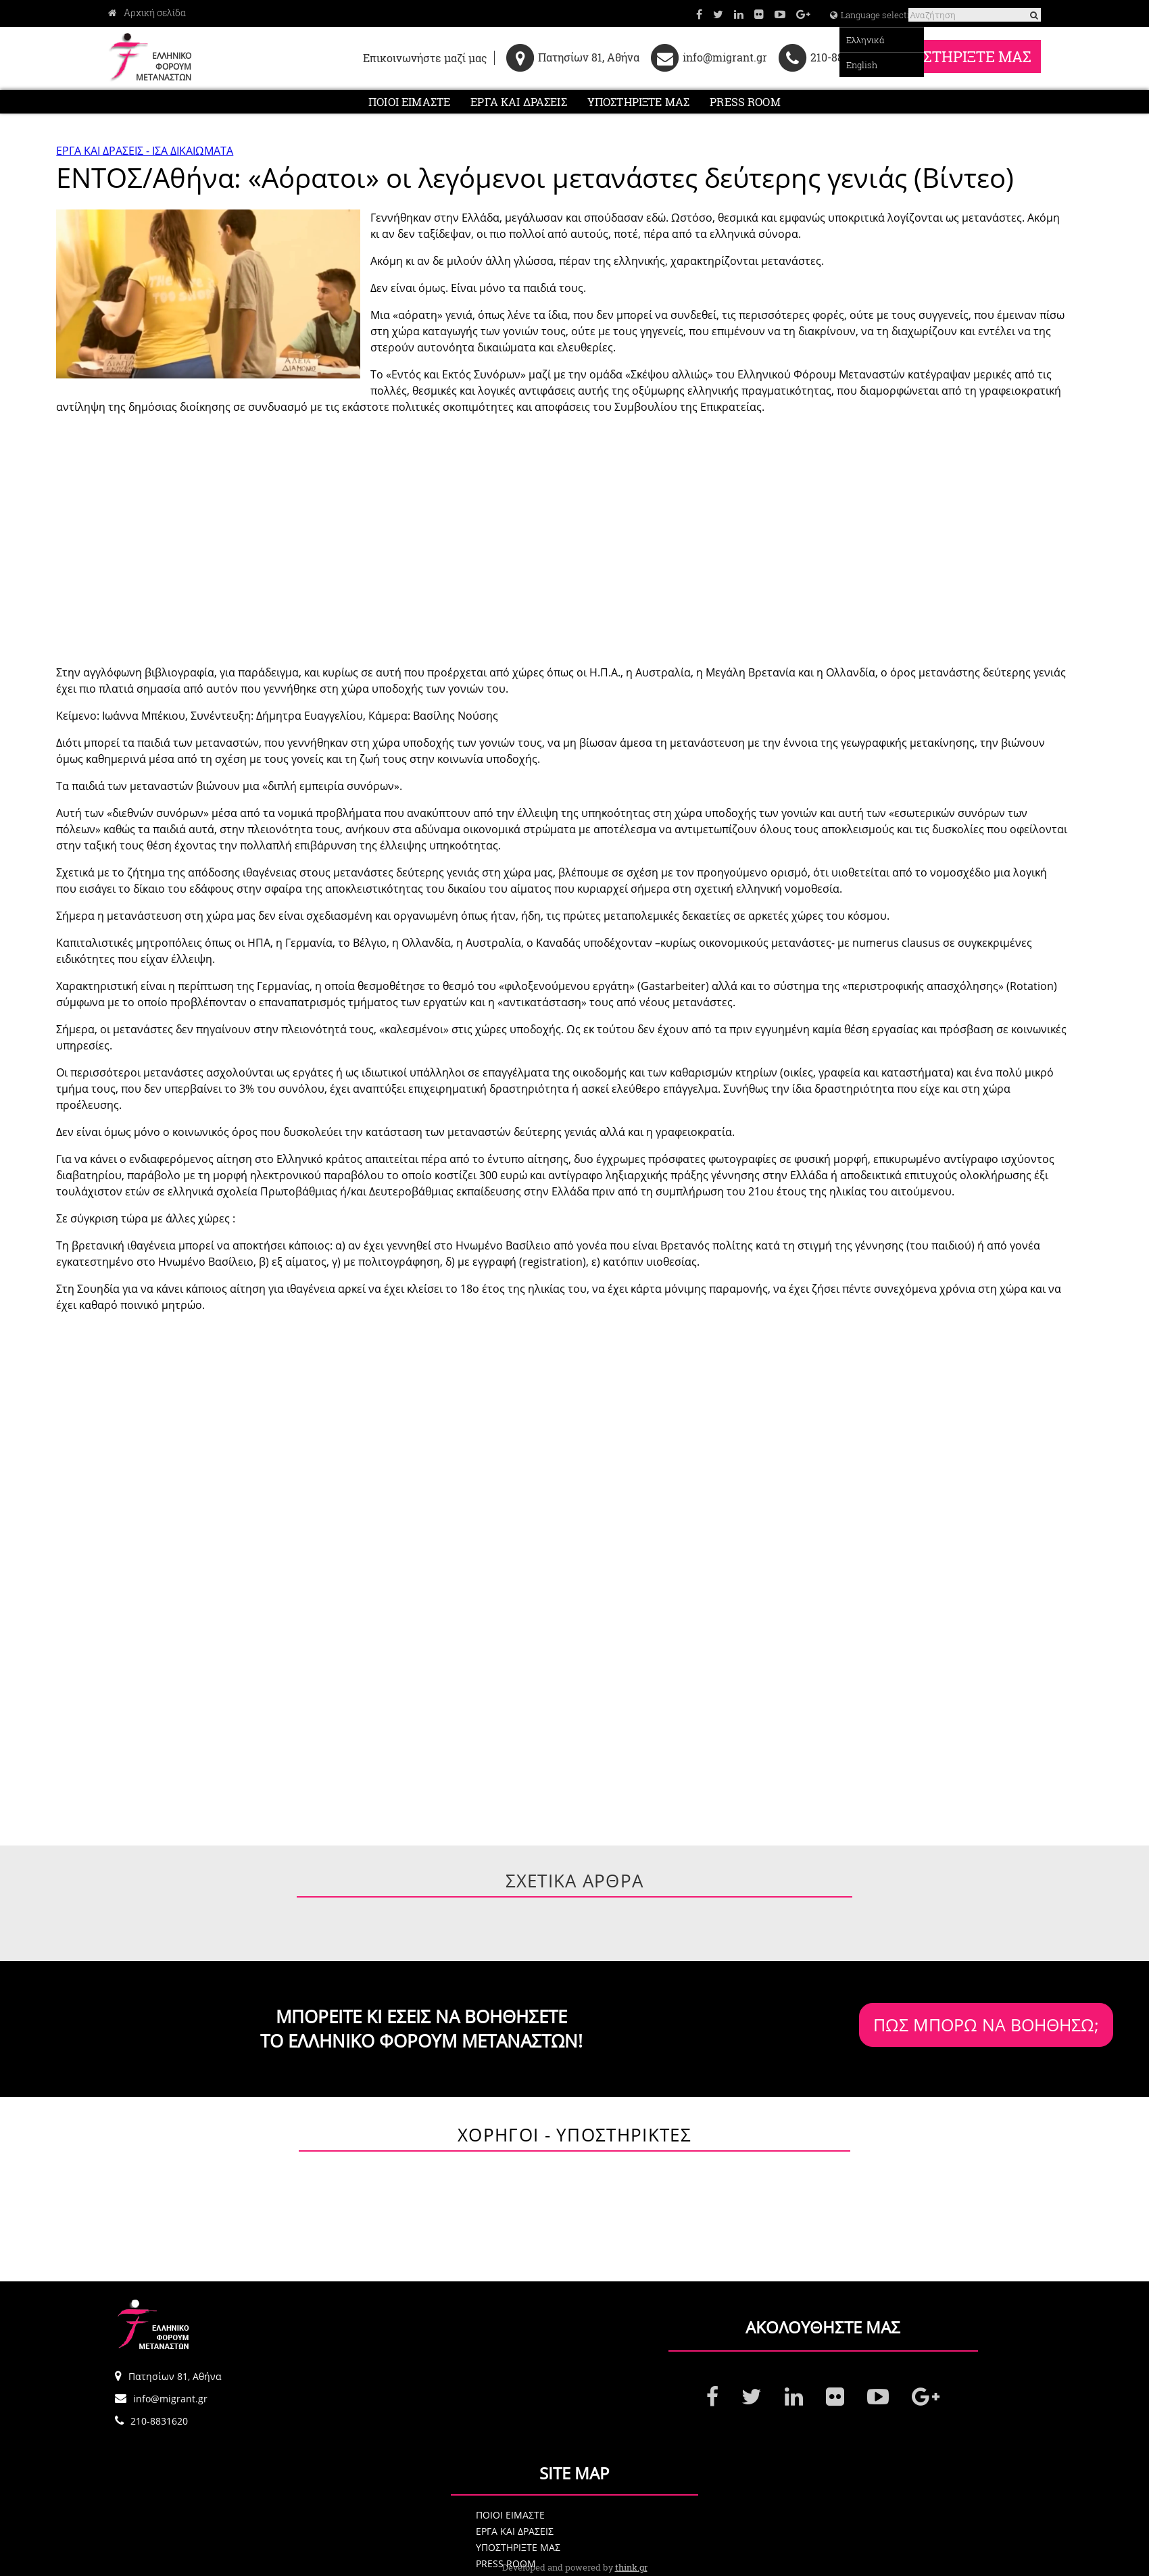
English (816, 64)
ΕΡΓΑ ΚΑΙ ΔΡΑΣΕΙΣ (518, 106)
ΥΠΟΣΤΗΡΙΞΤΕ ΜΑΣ (954, 58)
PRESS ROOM (745, 106)
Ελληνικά (820, 39)
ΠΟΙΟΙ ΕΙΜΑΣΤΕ (409, 106)
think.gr (631, 2567)
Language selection (826, 15)
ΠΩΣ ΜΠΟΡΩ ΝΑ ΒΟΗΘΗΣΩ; (903, 2034)
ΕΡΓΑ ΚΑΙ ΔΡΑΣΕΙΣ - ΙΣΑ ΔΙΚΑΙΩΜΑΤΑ (144, 160)
